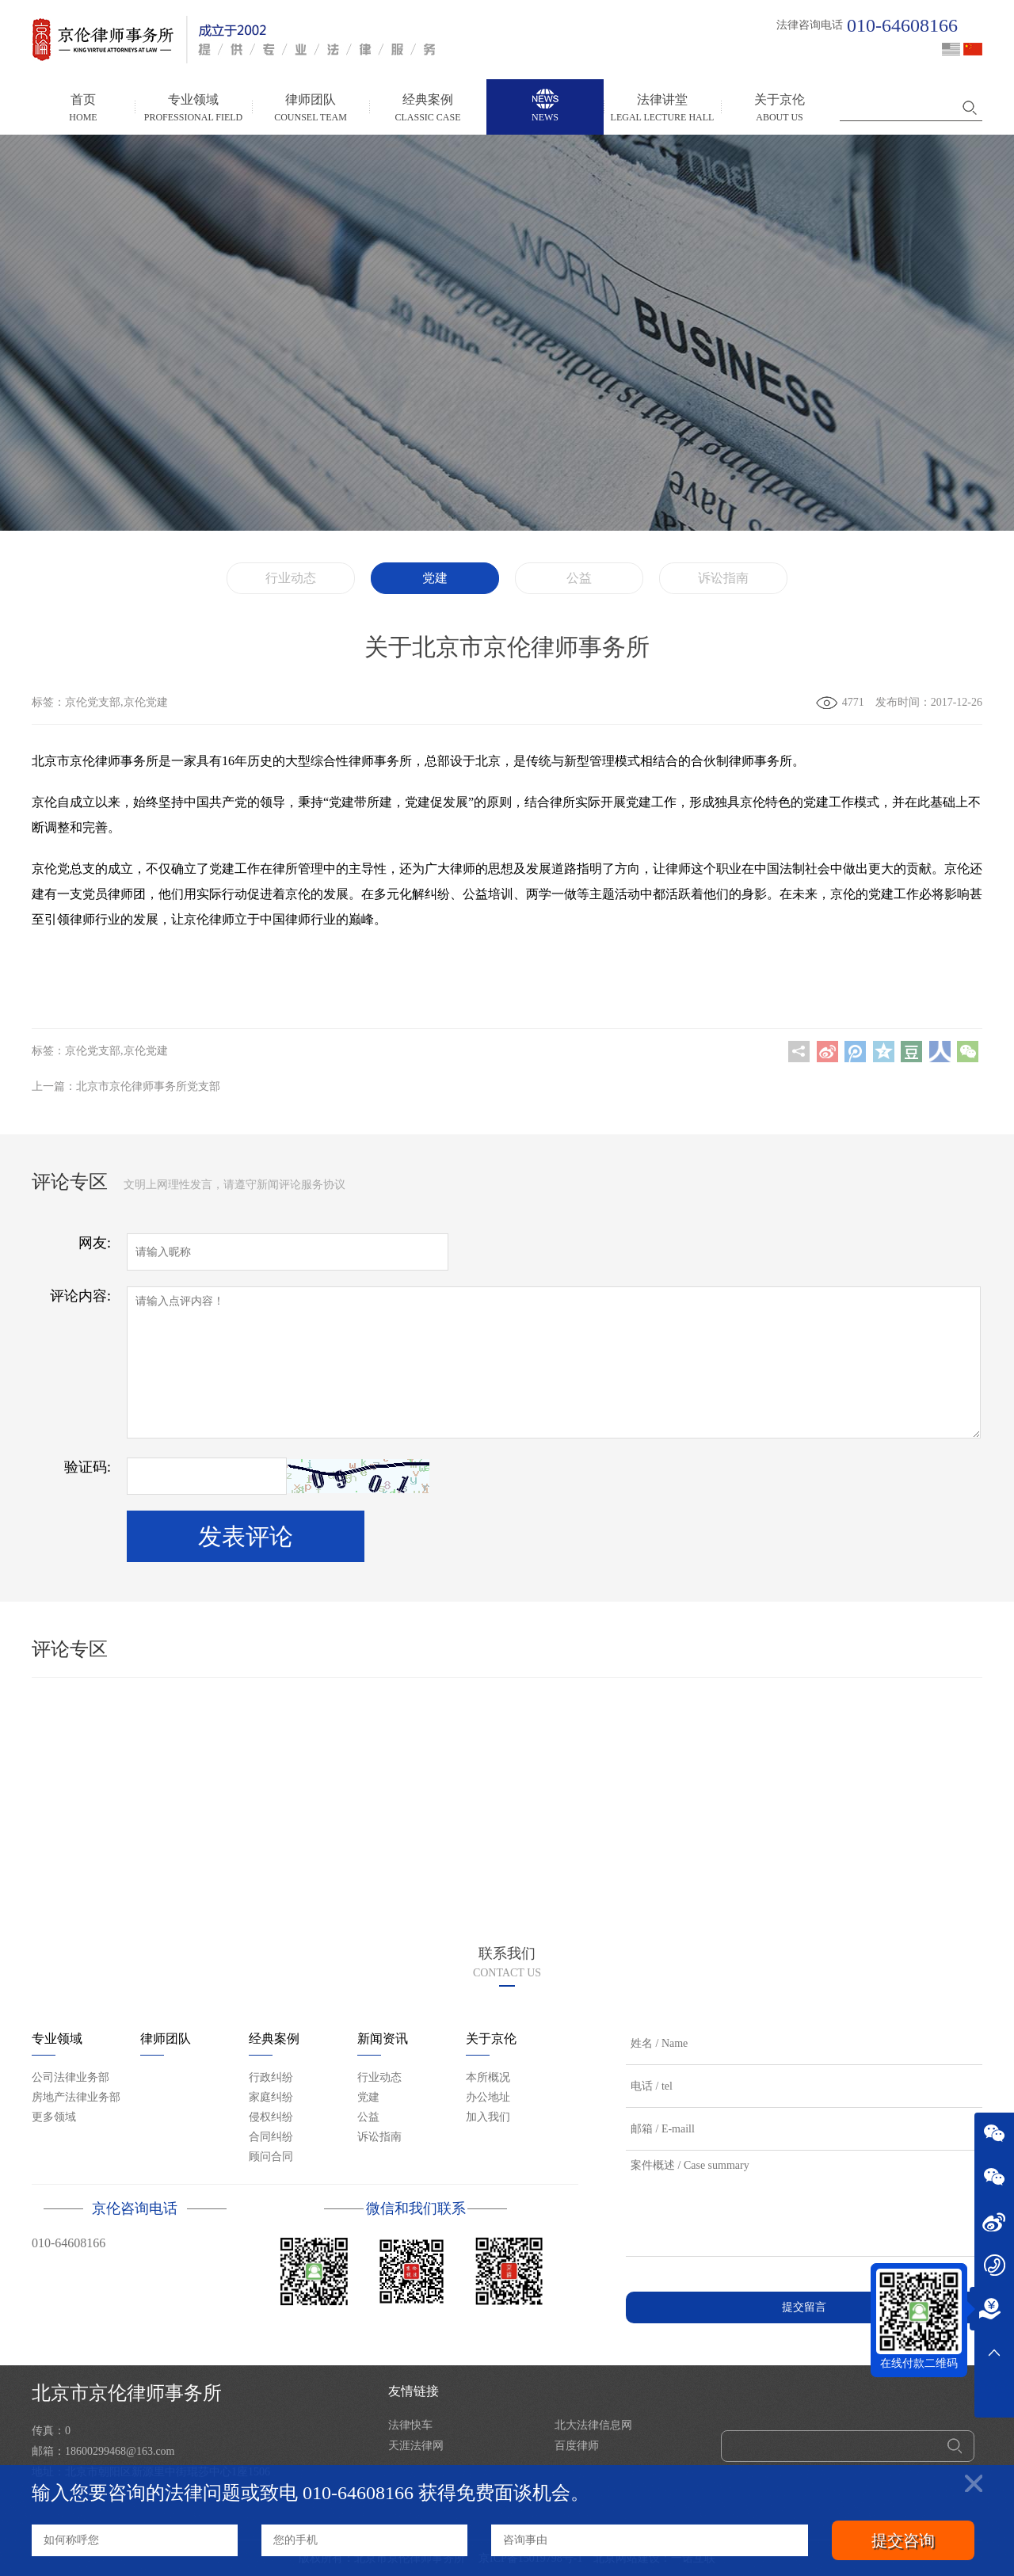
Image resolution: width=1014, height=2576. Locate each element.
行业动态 (290, 578)
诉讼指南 (723, 578)
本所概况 (488, 2077)
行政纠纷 (271, 2077)
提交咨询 (903, 2540)
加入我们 (488, 2117)
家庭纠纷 (271, 2097)
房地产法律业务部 (76, 2097)
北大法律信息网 (593, 2425)
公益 (579, 578)
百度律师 (577, 2446)
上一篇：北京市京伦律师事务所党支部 (126, 1086)
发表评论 (245, 1536)
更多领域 (54, 2117)
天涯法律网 (416, 2446)
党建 (435, 578)
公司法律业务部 (70, 2077)
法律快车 (410, 2425)
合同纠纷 (271, 2137)
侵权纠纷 (271, 2117)
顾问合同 (271, 2157)
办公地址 (488, 2097)
